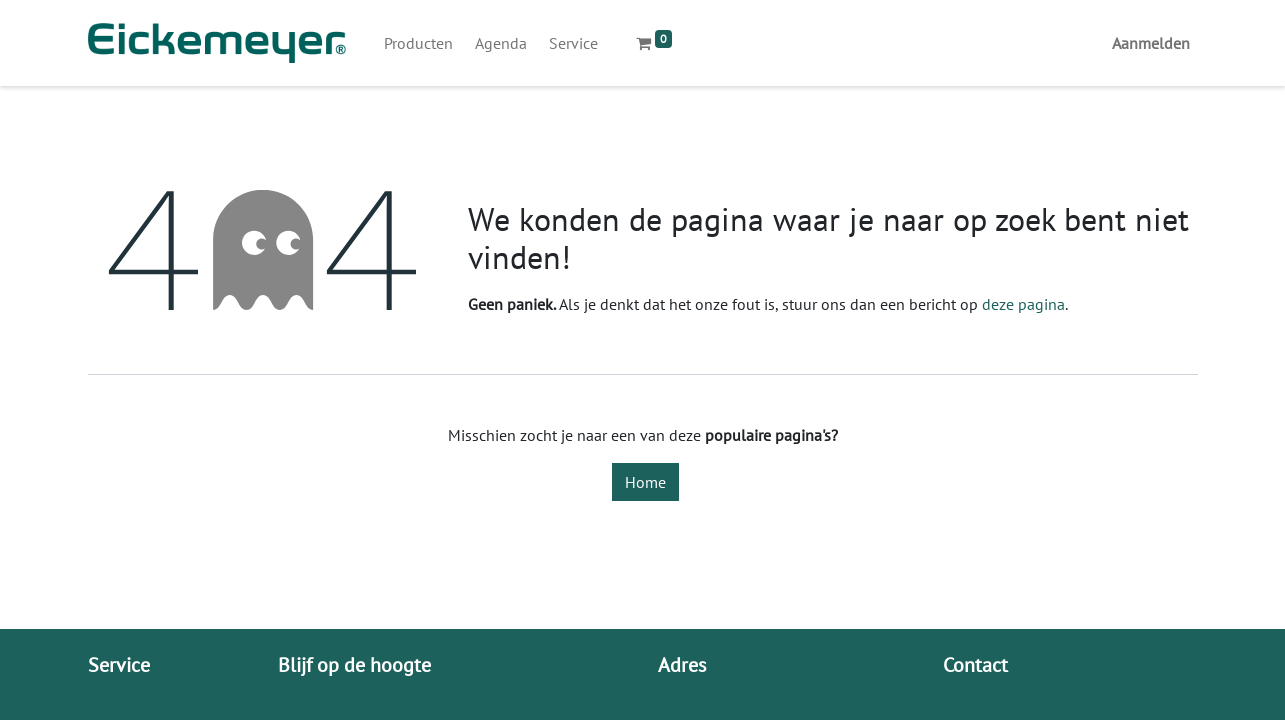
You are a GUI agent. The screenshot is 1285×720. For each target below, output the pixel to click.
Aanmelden (1151, 43)
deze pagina (1023, 304)
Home (645, 482)
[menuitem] (418, 43)
